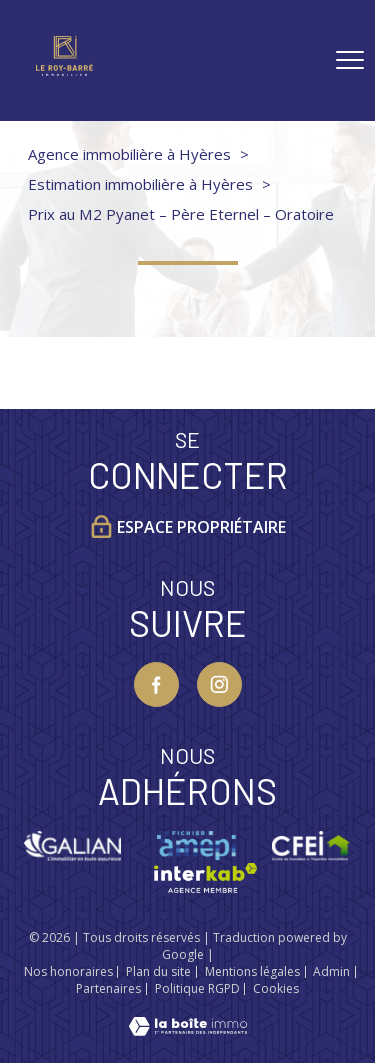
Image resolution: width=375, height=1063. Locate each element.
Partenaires (108, 988)
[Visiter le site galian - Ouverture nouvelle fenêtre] (72, 846)
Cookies (276, 989)
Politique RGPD (197, 988)
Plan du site (158, 971)
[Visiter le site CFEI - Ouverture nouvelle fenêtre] (311, 846)
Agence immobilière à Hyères (129, 154)
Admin (331, 971)
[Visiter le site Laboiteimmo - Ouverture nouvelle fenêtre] (188, 1029)
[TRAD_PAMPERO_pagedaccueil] (64, 69)
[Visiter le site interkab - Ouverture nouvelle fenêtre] (205, 878)
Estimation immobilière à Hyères (140, 184)
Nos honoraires (68, 971)
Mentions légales (252, 971)
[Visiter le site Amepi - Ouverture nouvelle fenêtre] (196, 846)
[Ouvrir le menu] (350, 60)
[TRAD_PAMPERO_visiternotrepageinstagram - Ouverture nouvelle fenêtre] (219, 684)
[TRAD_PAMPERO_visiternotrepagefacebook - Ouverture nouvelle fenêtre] (156, 684)
